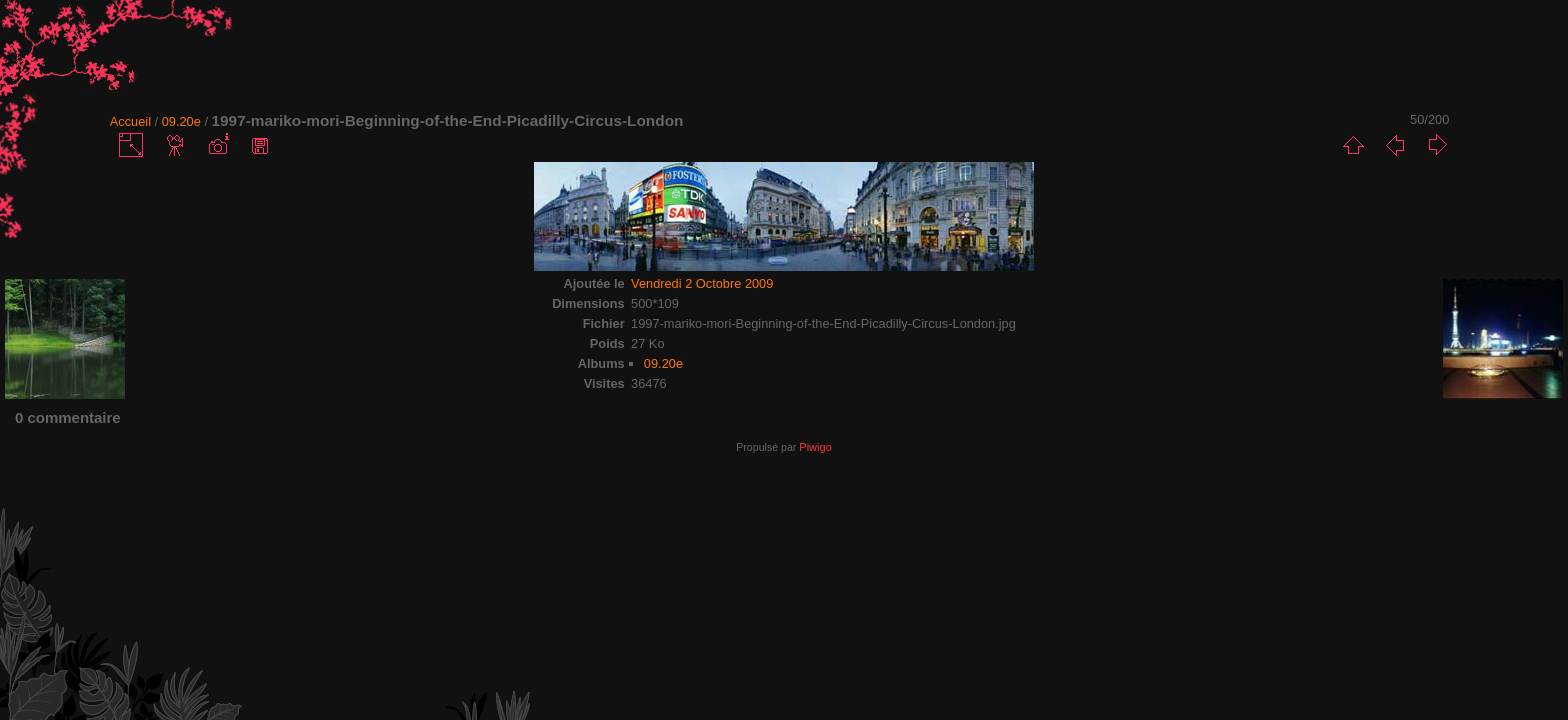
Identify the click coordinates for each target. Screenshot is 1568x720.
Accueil (130, 121)
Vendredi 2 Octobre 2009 (702, 283)
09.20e (181, 121)
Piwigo (815, 447)
